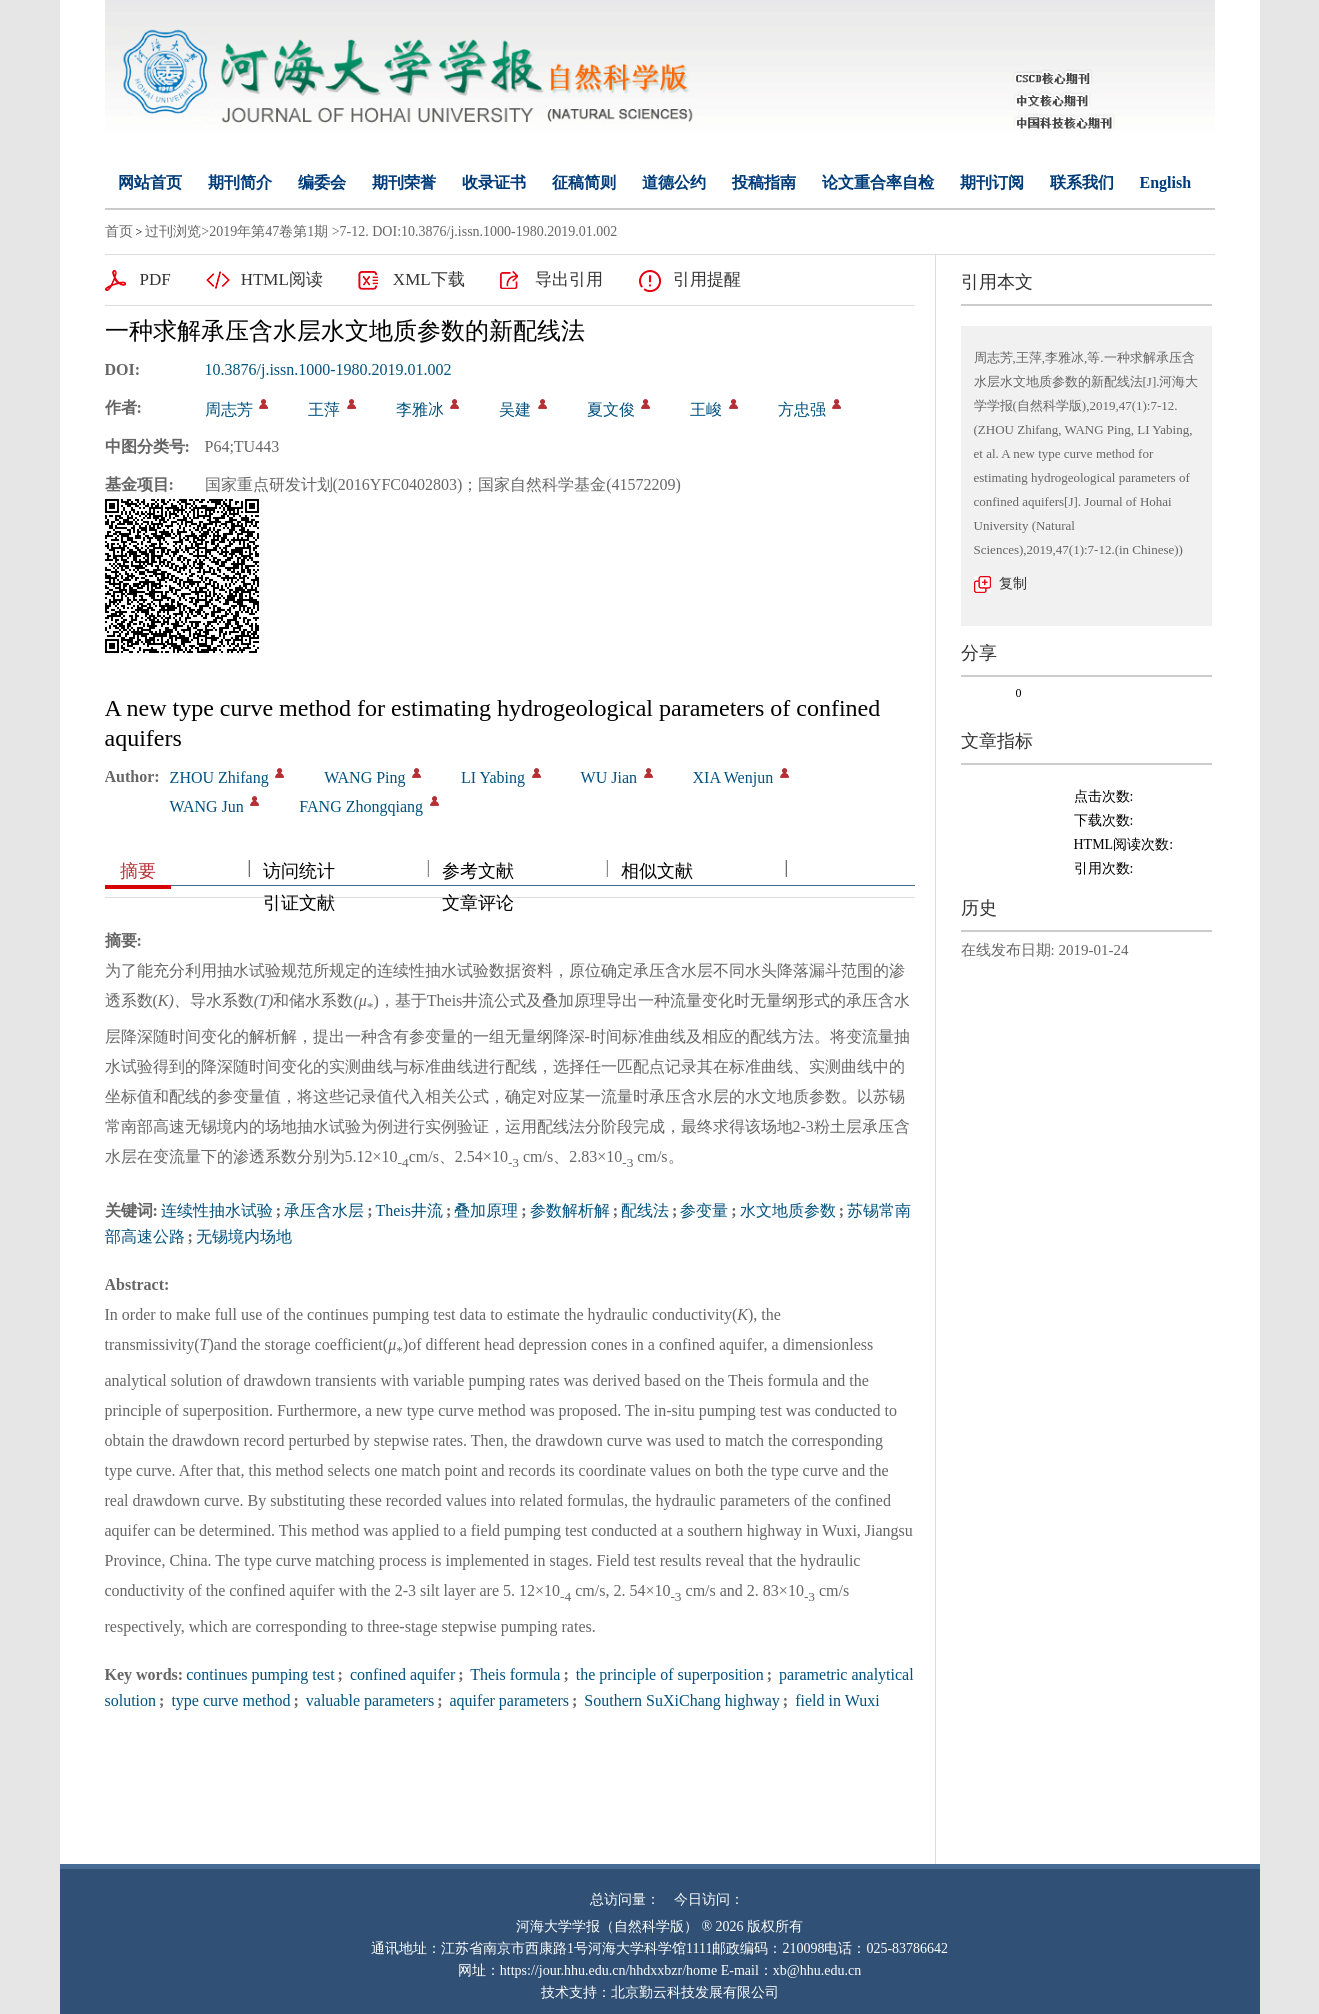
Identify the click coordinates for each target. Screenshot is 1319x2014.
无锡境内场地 (244, 1236)
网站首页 (150, 182)
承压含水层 (324, 1210)
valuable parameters (368, 1700)
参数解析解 (570, 1210)
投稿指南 (764, 182)
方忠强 (802, 409)
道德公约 (674, 182)
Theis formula (514, 1674)
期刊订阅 (992, 182)
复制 (1013, 583)
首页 (119, 231)
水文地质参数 (788, 1210)
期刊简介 (240, 182)
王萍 (324, 409)
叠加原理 (486, 1210)
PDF (155, 279)
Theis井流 (409, 1210)
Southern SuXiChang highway (680, 1700)
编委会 (322, 182)
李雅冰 (420, 409)
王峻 (706, 409)
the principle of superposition (668, 1674)
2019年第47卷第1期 (268, 231)
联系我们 (1082, 182)
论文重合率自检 (878, 182)
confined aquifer (400, 1674)
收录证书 (494, 182)
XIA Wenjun (733, 777)
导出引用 (569, 279)
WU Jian (609, 777)
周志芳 (229, 409)
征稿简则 (584, 182)
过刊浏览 (173, 231)
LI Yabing (493, 777)
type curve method (228, 1700)
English (1166, 182)
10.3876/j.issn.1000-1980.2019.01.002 (328, 369)
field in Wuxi (835, 1700)
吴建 (515, 409)
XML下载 (429, 279)
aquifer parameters (507, 1700)
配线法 (645, 1210)
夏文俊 (611, 409)
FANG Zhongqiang (361, 806)
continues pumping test (260, 1674)
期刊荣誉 (404, 182)
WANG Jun (207, 806)
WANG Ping (364, 777)
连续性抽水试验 (217, 1210)
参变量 (704, 1210)
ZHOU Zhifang (219, 777)
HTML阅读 (282, 279)
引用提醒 (707, 279)
